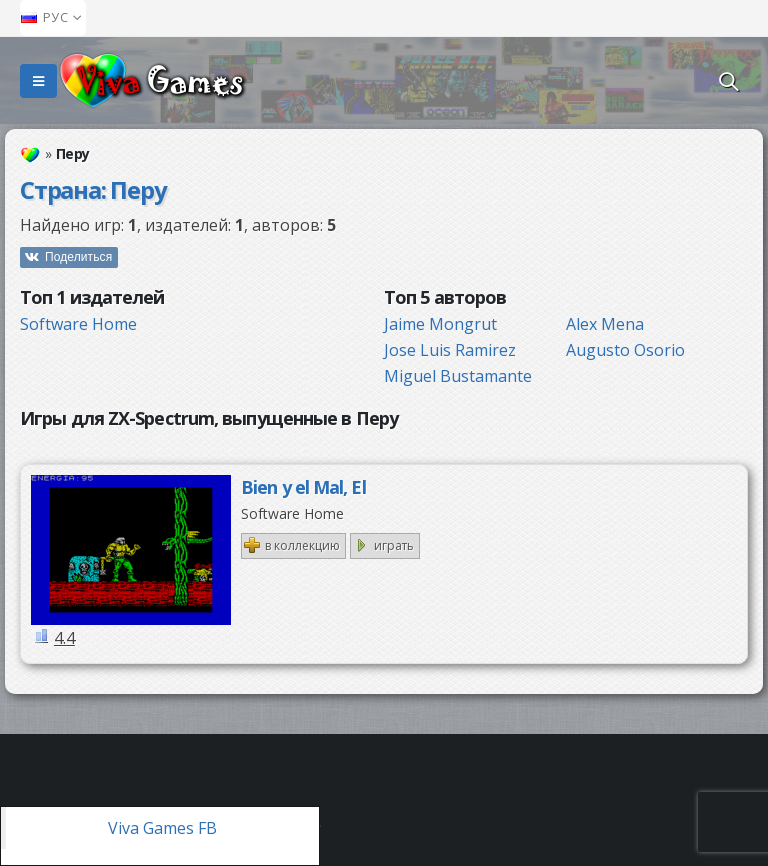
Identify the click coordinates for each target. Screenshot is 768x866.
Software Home (78, 324)
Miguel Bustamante (458, 376)
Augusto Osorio (625, 350)
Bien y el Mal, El (303, 487)
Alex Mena (605, 324)
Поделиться (78, 257)
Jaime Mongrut (440, 324)
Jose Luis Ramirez (450, 350)
